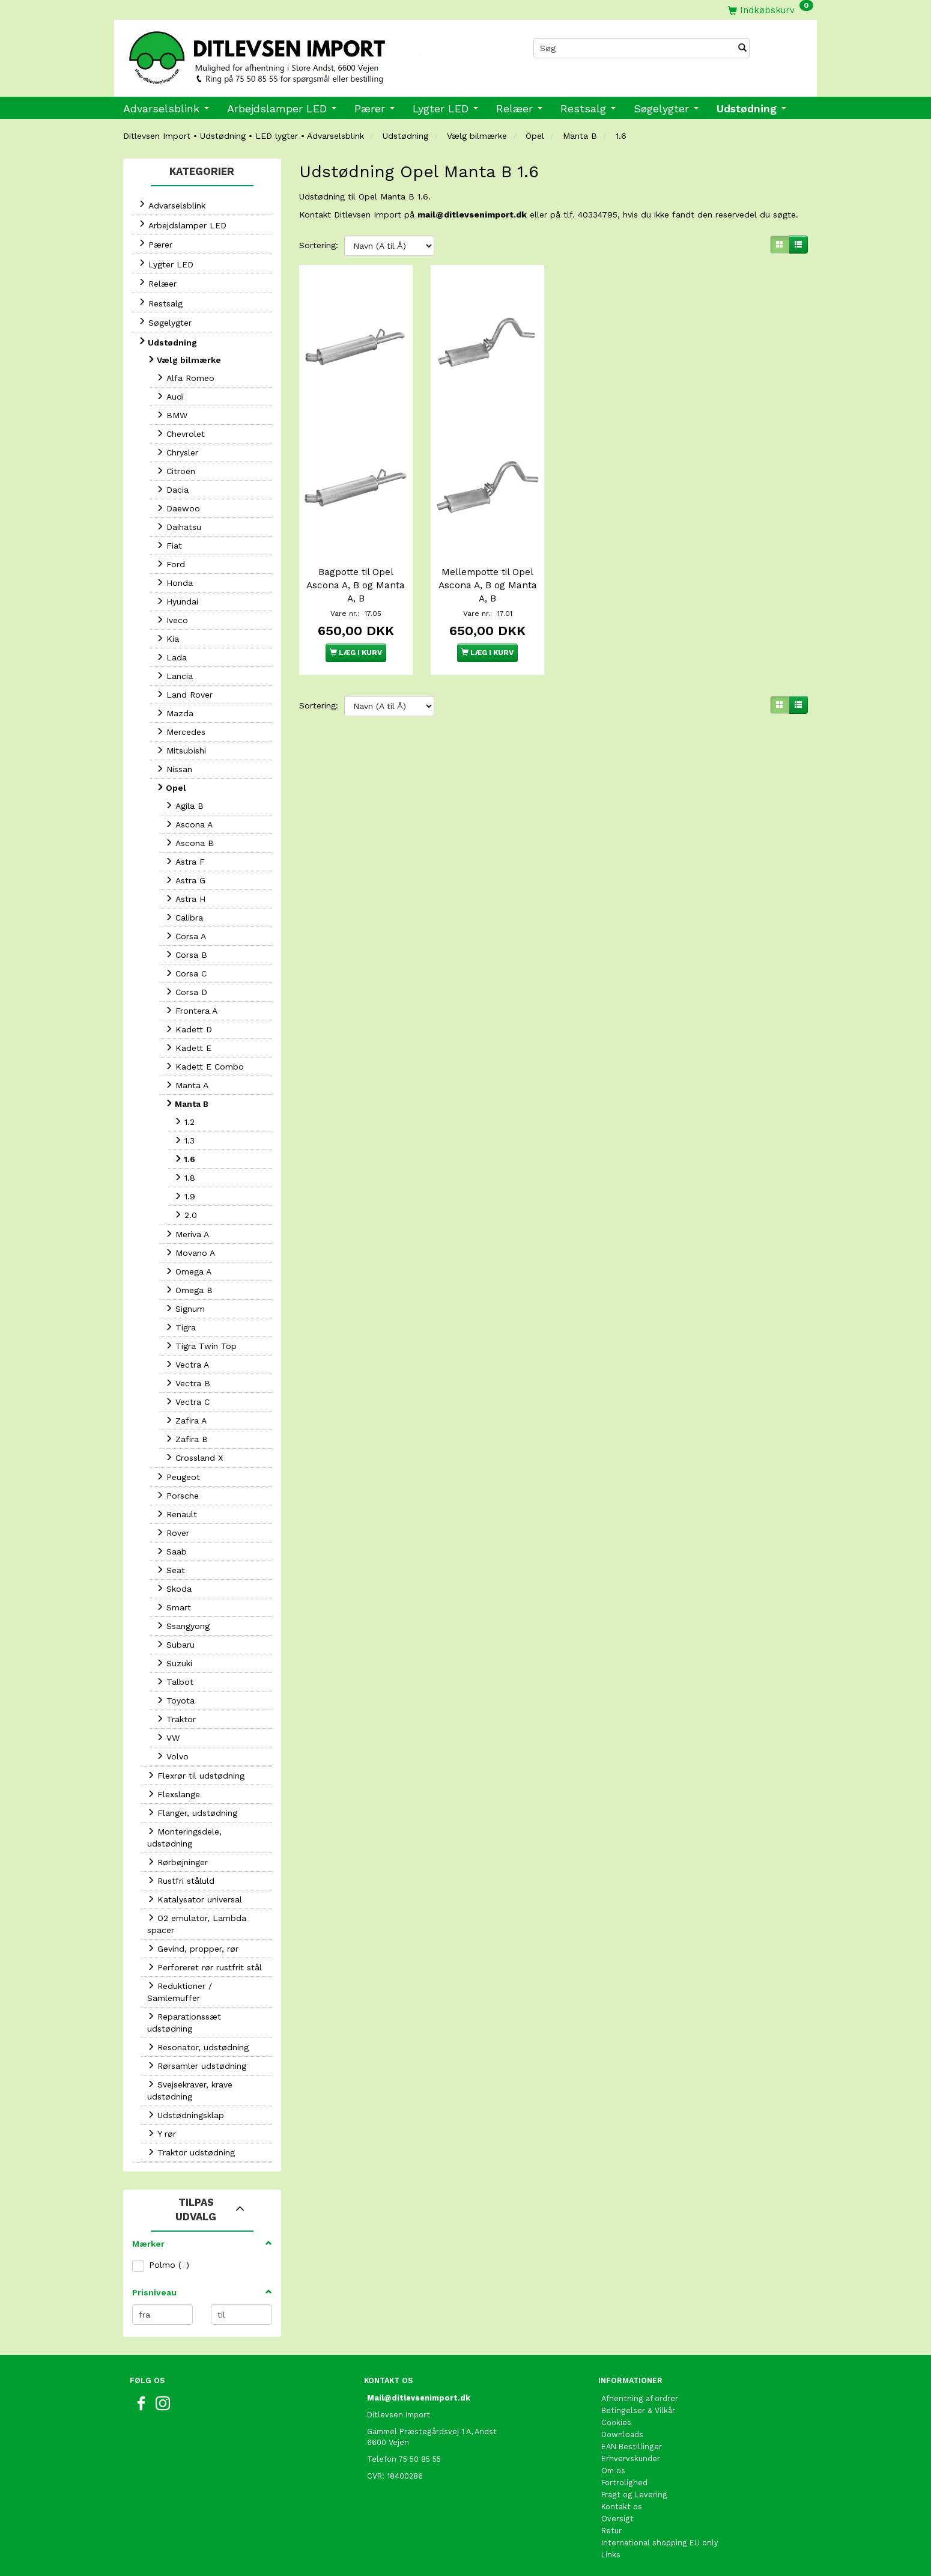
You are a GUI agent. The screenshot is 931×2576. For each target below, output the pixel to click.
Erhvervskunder (630, 2458)
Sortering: (318, 245)
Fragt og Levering (634, 2494)
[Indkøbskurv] (770, 10)
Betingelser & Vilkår (638, 2410)
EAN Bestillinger (631, 2446)
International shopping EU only (659, 2542)
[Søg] (742, 48)
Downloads (622, 2434)
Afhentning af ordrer (639, 2398)
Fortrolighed (624, 2482)
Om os (613, 2470)
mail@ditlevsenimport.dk (472, 214)
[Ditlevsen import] (289, 53)
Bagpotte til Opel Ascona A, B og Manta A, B (355, 584)
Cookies (616, 2422)
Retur (611, 2530)
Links (610, 2554)
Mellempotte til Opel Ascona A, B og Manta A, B (487, 584)
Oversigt (617, 2518)
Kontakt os (621, 2506)
